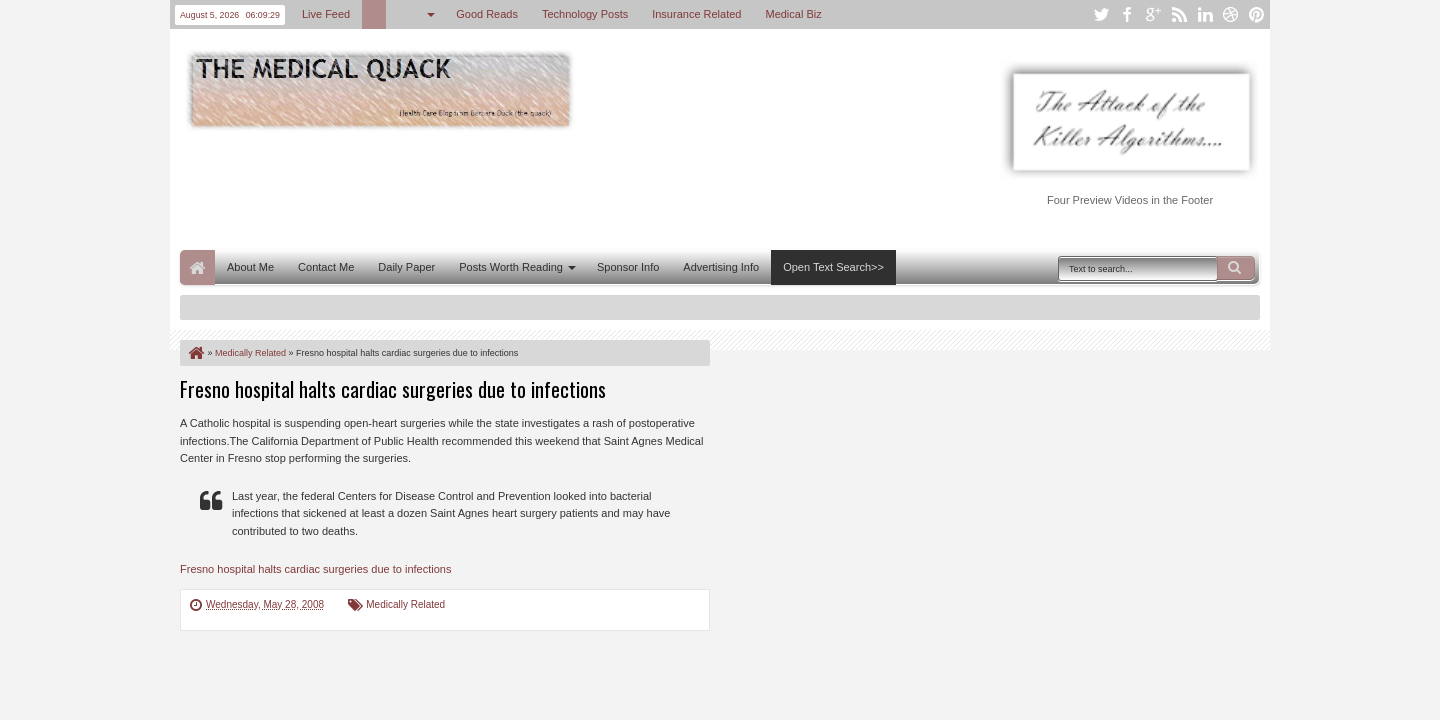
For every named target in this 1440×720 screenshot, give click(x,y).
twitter (1101, 14)
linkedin (1205, 14)
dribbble (1231, 14)
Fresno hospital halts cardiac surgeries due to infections (393, 389)
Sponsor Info (628, 267)
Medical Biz (793, 14)
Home (197, 267)
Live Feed (326, 14)
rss (1179, 14)
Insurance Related (696, 14)
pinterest (1257, 14)
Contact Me (326, 267)
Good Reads (487, 14)
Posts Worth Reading (511, 267)
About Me (250, 267)
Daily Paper (406, 267)
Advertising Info (721, 267)
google (1153, 14)
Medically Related (405, 604)
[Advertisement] (544, 188)
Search (1236, 268)
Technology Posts (585, 14)
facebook (1127, 14)
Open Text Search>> (833, 267)
